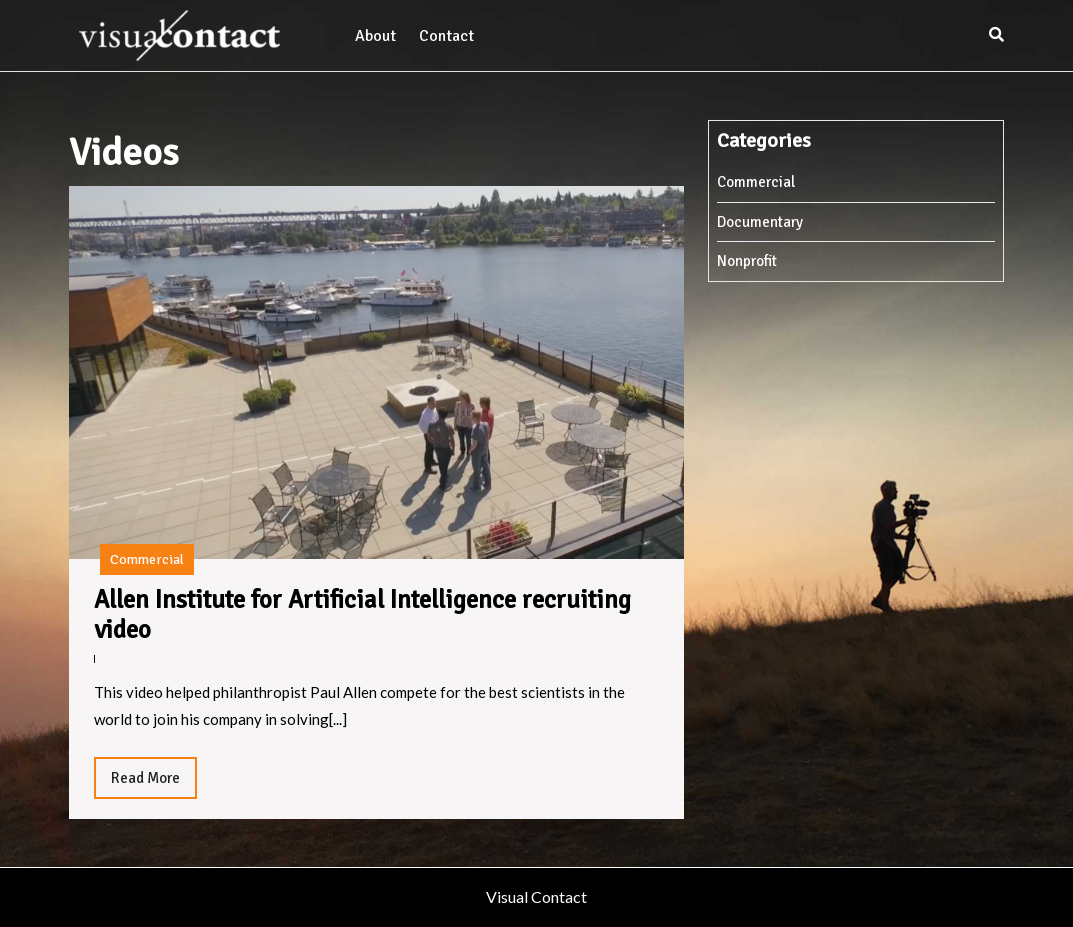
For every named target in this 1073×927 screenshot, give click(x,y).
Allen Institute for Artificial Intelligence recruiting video (362, 614)
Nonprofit (747, 261)
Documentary (760, 222)
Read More (154, 783)
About (375, 36)
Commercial (147, 559)
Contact (446, 36)
